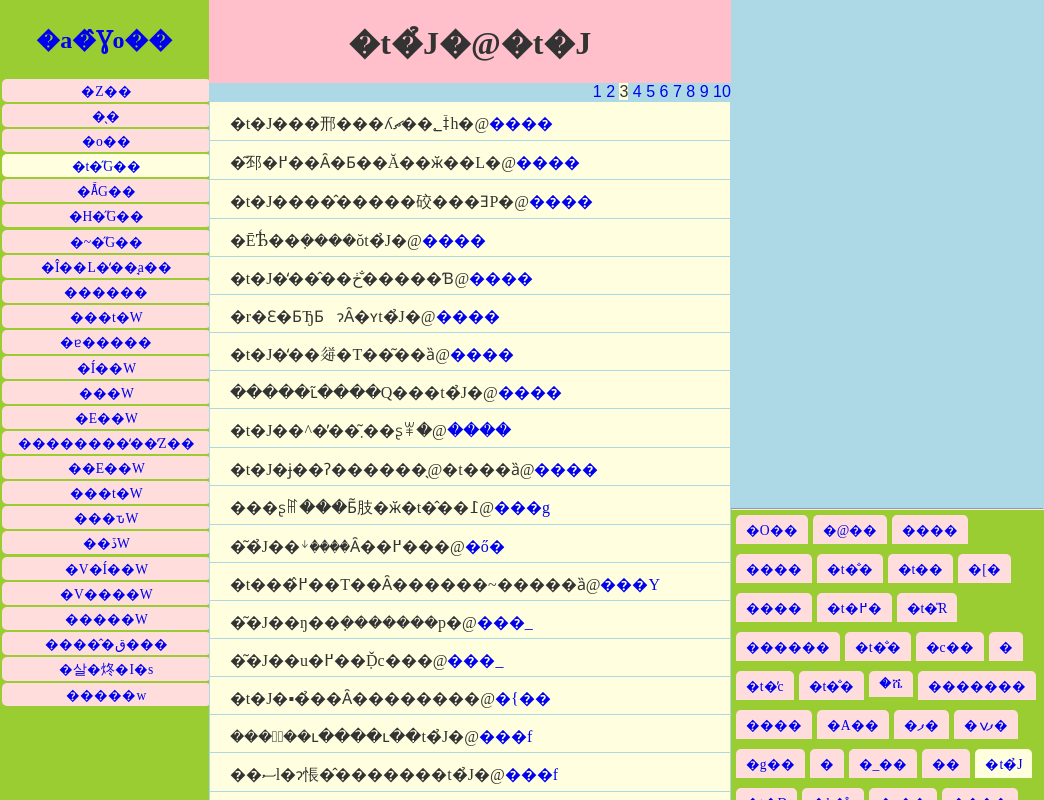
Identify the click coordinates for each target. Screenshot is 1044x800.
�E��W (106, 418)
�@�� (850, 530)
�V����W (106, 594)
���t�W (106, 317)
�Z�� (106, 91)
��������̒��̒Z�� (106, 443)
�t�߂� (854, 608)
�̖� (106, 116)
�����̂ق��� (106, 644)
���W (106, 393)
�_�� (883, 764)
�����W (106, 619)
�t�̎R (927, 608)
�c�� (950, 647)
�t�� (921, 569)
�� (946, 764)
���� (521, 123)
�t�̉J (1003, 764)
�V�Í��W (106, 569)
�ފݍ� (986, 725)
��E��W (106, 468)
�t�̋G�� (107, 166)
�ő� (485, 546)
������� (977, 686)
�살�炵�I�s (106, 669)
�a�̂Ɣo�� (104, 40)
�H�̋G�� (107, 216)
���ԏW (106, 518)
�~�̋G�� (106, 242)
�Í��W (106, 368)
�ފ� (921, 725)
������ (106, 292)
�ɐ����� (106, 342)
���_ (505, 622)
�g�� (770, 764)
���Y (630, 584)
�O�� (772, 530)
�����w (106, 695)
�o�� (106, 141)
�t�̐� (850, 569)
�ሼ (891, 683)
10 (722, 91)
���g (522, 507)
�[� (984, 569)
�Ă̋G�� (106, 191)
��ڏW (106, 543)
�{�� (523, 698)
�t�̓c (765, 686)
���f (505, 736)
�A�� (853, 725)
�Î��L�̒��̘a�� (106, 267)
